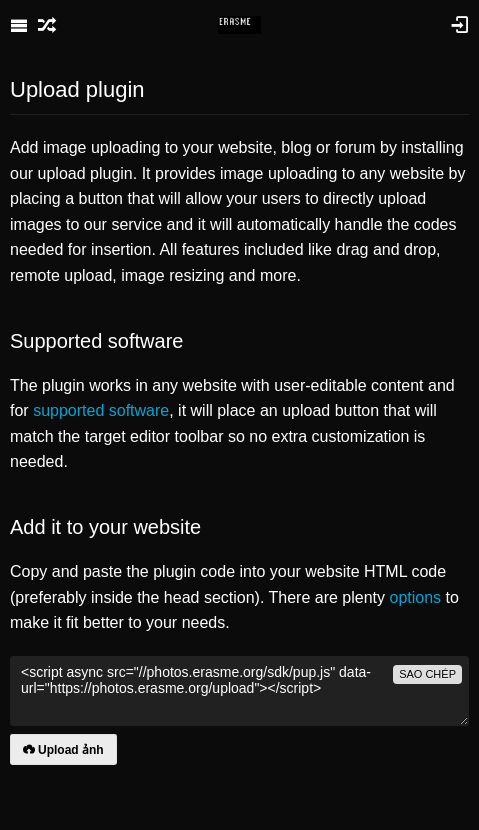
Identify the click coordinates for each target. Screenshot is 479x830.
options (415, 597)
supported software (101, 410)
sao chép (427, 674)
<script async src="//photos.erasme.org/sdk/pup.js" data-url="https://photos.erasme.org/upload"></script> (239, 691)
